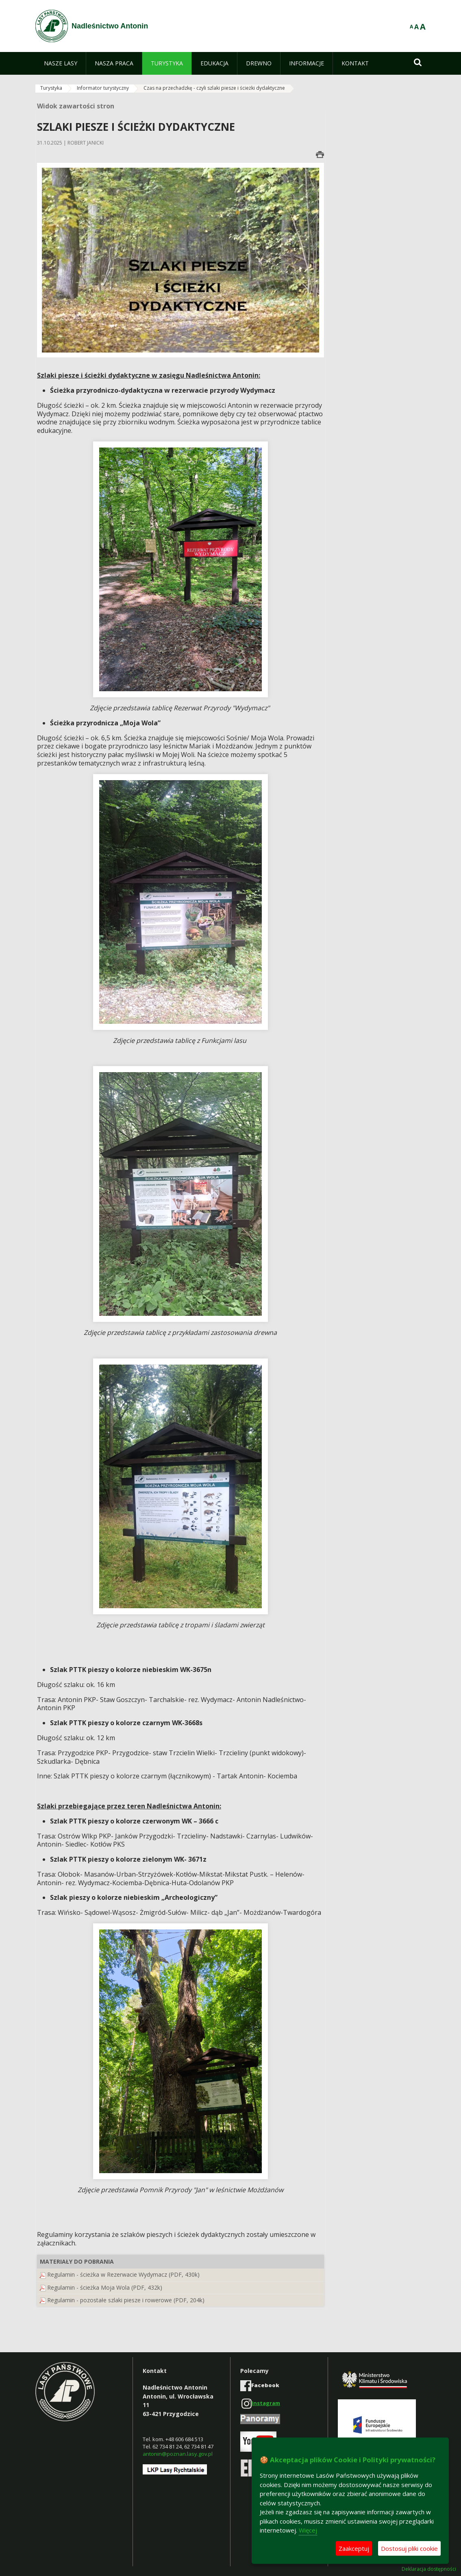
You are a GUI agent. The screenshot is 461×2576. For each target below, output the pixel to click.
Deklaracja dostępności (429, 2569)
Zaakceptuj (354, 2548)
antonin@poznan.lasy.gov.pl (178, 2453)
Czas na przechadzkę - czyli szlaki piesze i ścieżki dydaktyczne (214, 87)
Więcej (308, 2530)
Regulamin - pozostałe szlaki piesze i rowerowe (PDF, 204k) (125, 2300)
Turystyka (51, 87)
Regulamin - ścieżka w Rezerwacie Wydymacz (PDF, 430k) (123, 2274)
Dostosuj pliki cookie (409, 2548)
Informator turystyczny (103, 87)
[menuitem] (60, 63)
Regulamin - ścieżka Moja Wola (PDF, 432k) (104, 2287)
